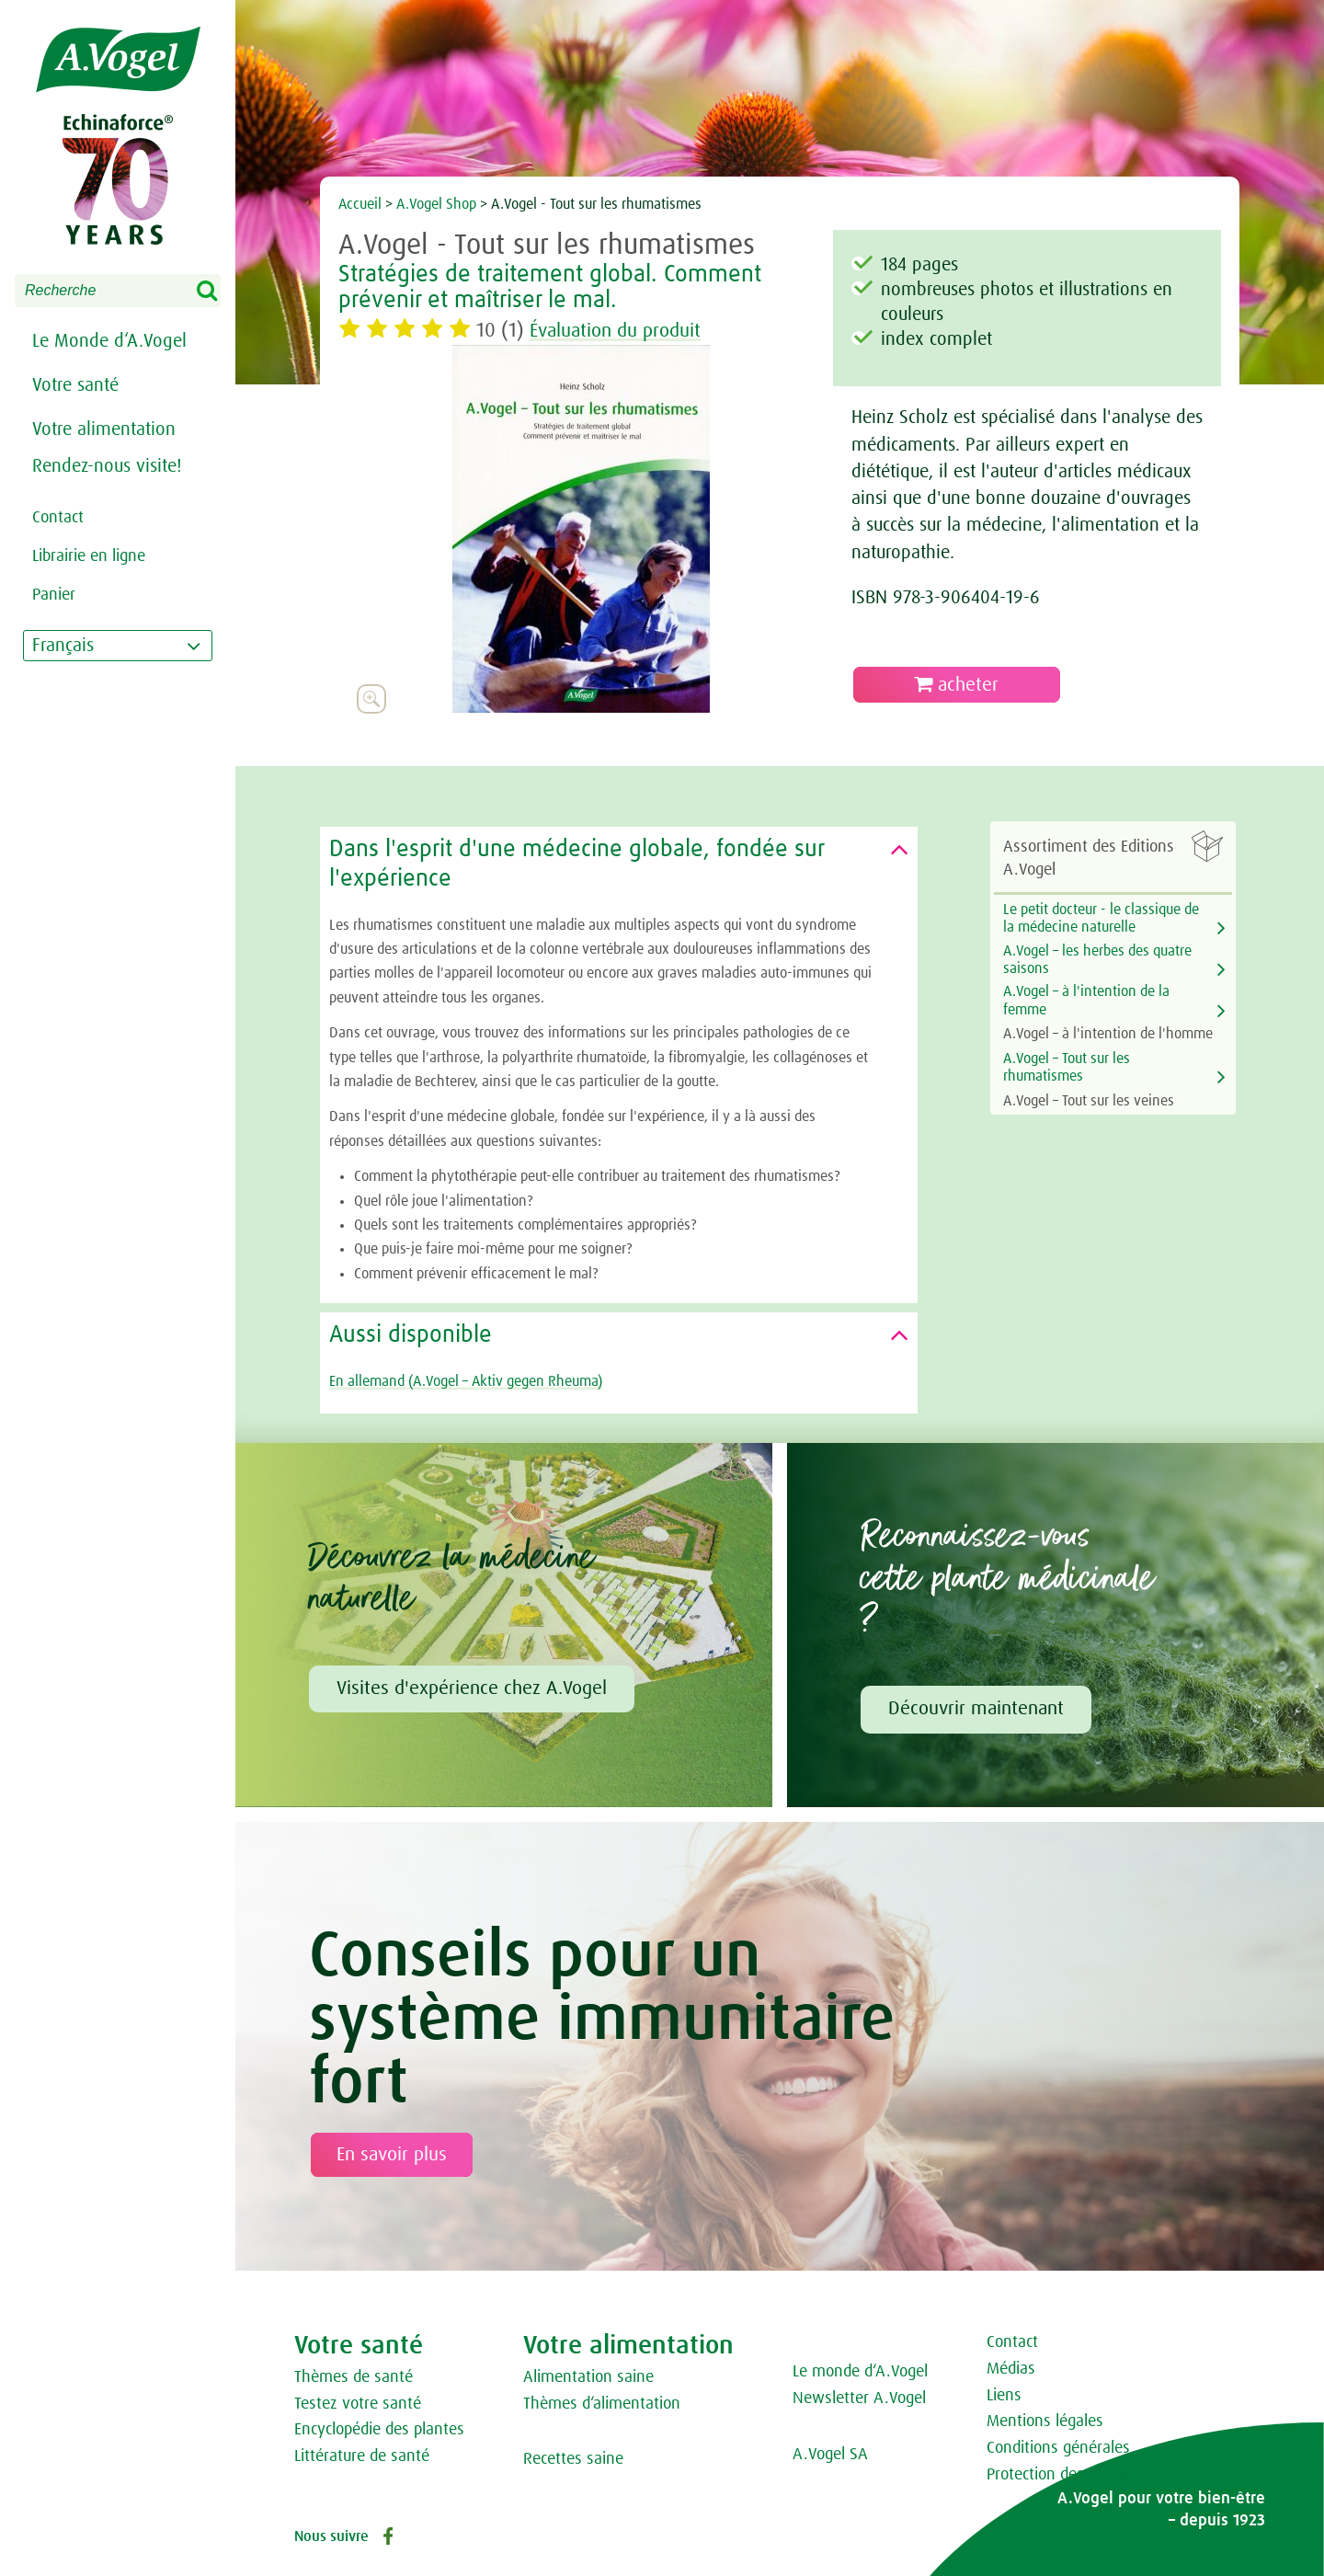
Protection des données (1067, 2475)
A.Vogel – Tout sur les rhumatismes (1066, 1067)
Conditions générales (1058, 2448)
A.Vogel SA (830, 2454)
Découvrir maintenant (976, 1709)
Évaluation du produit (621, 331)
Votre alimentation (104, 429)
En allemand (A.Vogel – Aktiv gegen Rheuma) (465, 1381)
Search (219, 291)
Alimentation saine (588, 2377)
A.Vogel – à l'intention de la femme (1086, 1000)
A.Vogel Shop (436, 204)
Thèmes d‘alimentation (601, 2404)
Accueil (360, 204)
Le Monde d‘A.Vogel (109, 341)
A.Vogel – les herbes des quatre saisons (1097, 960)
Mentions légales (1045, 2421)
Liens (1004, 2395)
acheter (956, 684)
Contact (1012, 2342)
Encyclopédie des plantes (379, 2429)
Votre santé (75, 385)
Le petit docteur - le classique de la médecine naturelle (1101, 918)
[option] (581, 529)
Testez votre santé (357, 2404)
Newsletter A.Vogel (859, 2398)
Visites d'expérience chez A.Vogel (472, 1688)
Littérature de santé (361, 2456)
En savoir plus (392, 2155)
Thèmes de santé (353, 2377)
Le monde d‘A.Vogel (860, 2372)
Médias (1011, 2369)
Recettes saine (573, 2459)
